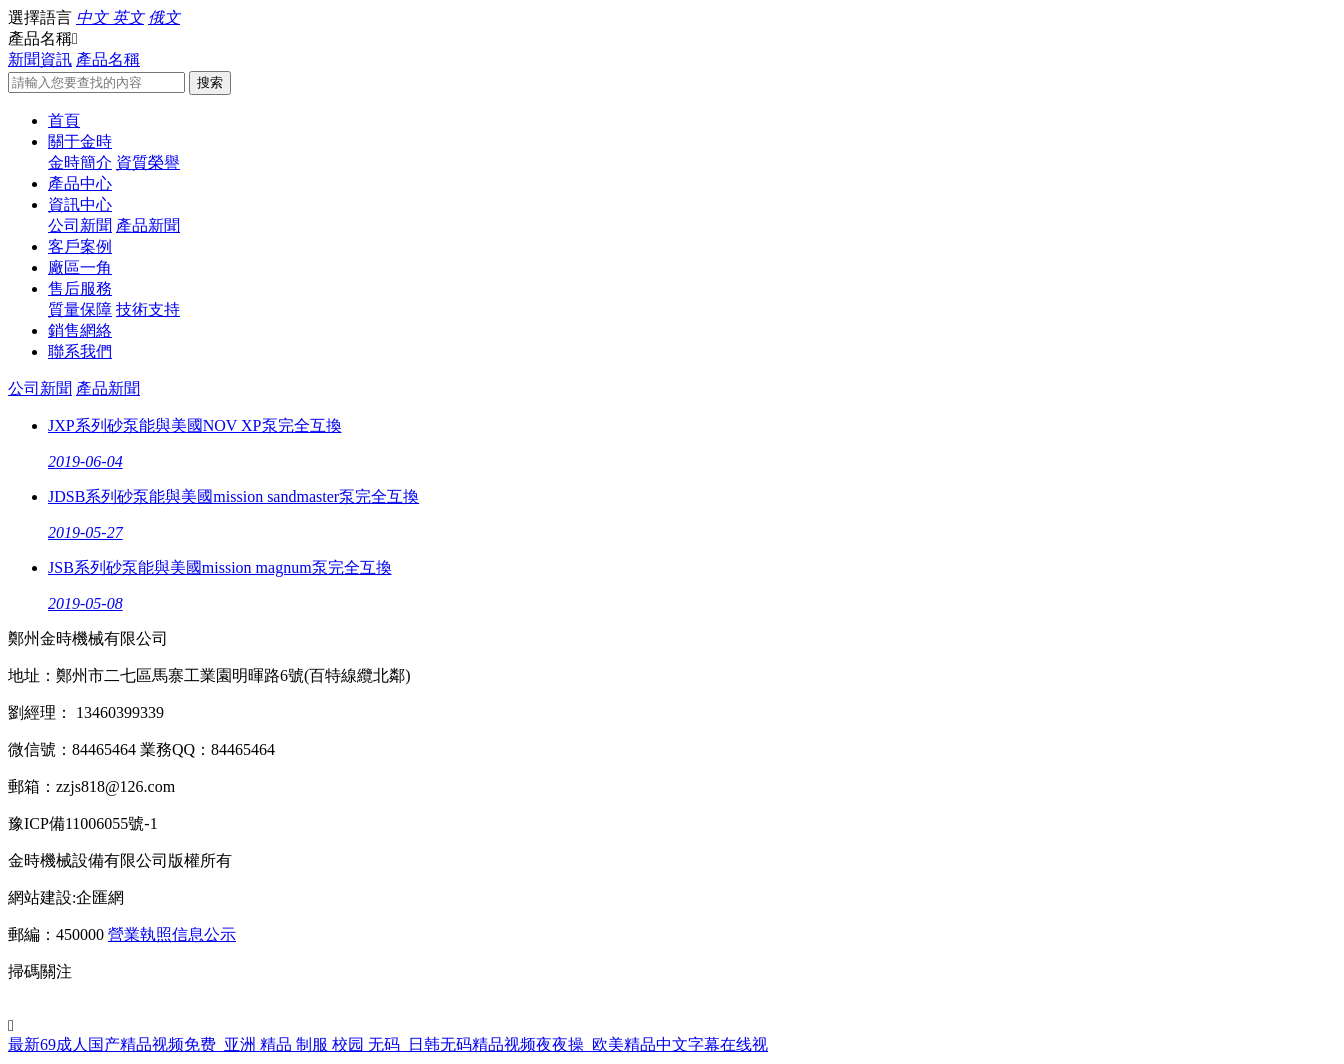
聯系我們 (80, 351)
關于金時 (80, 141)
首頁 (64, 120)
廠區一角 (80, 267)
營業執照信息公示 (172, 934)
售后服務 (80, 288)
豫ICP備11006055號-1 (83, 823)
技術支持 (148, 309)
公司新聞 (80, 225)
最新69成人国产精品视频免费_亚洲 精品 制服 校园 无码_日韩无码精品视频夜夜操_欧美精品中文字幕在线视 (388, 1044)
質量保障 (80, 309)
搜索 (210, 82)
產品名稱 (108, 59)
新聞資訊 (40, 59)
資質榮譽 (148, 162)
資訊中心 (80, 204)
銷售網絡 (80, 330)
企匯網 (100, 897)
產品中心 (80, 183)
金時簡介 (80, 162)
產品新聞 (148, 225)
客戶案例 (80, 246)
